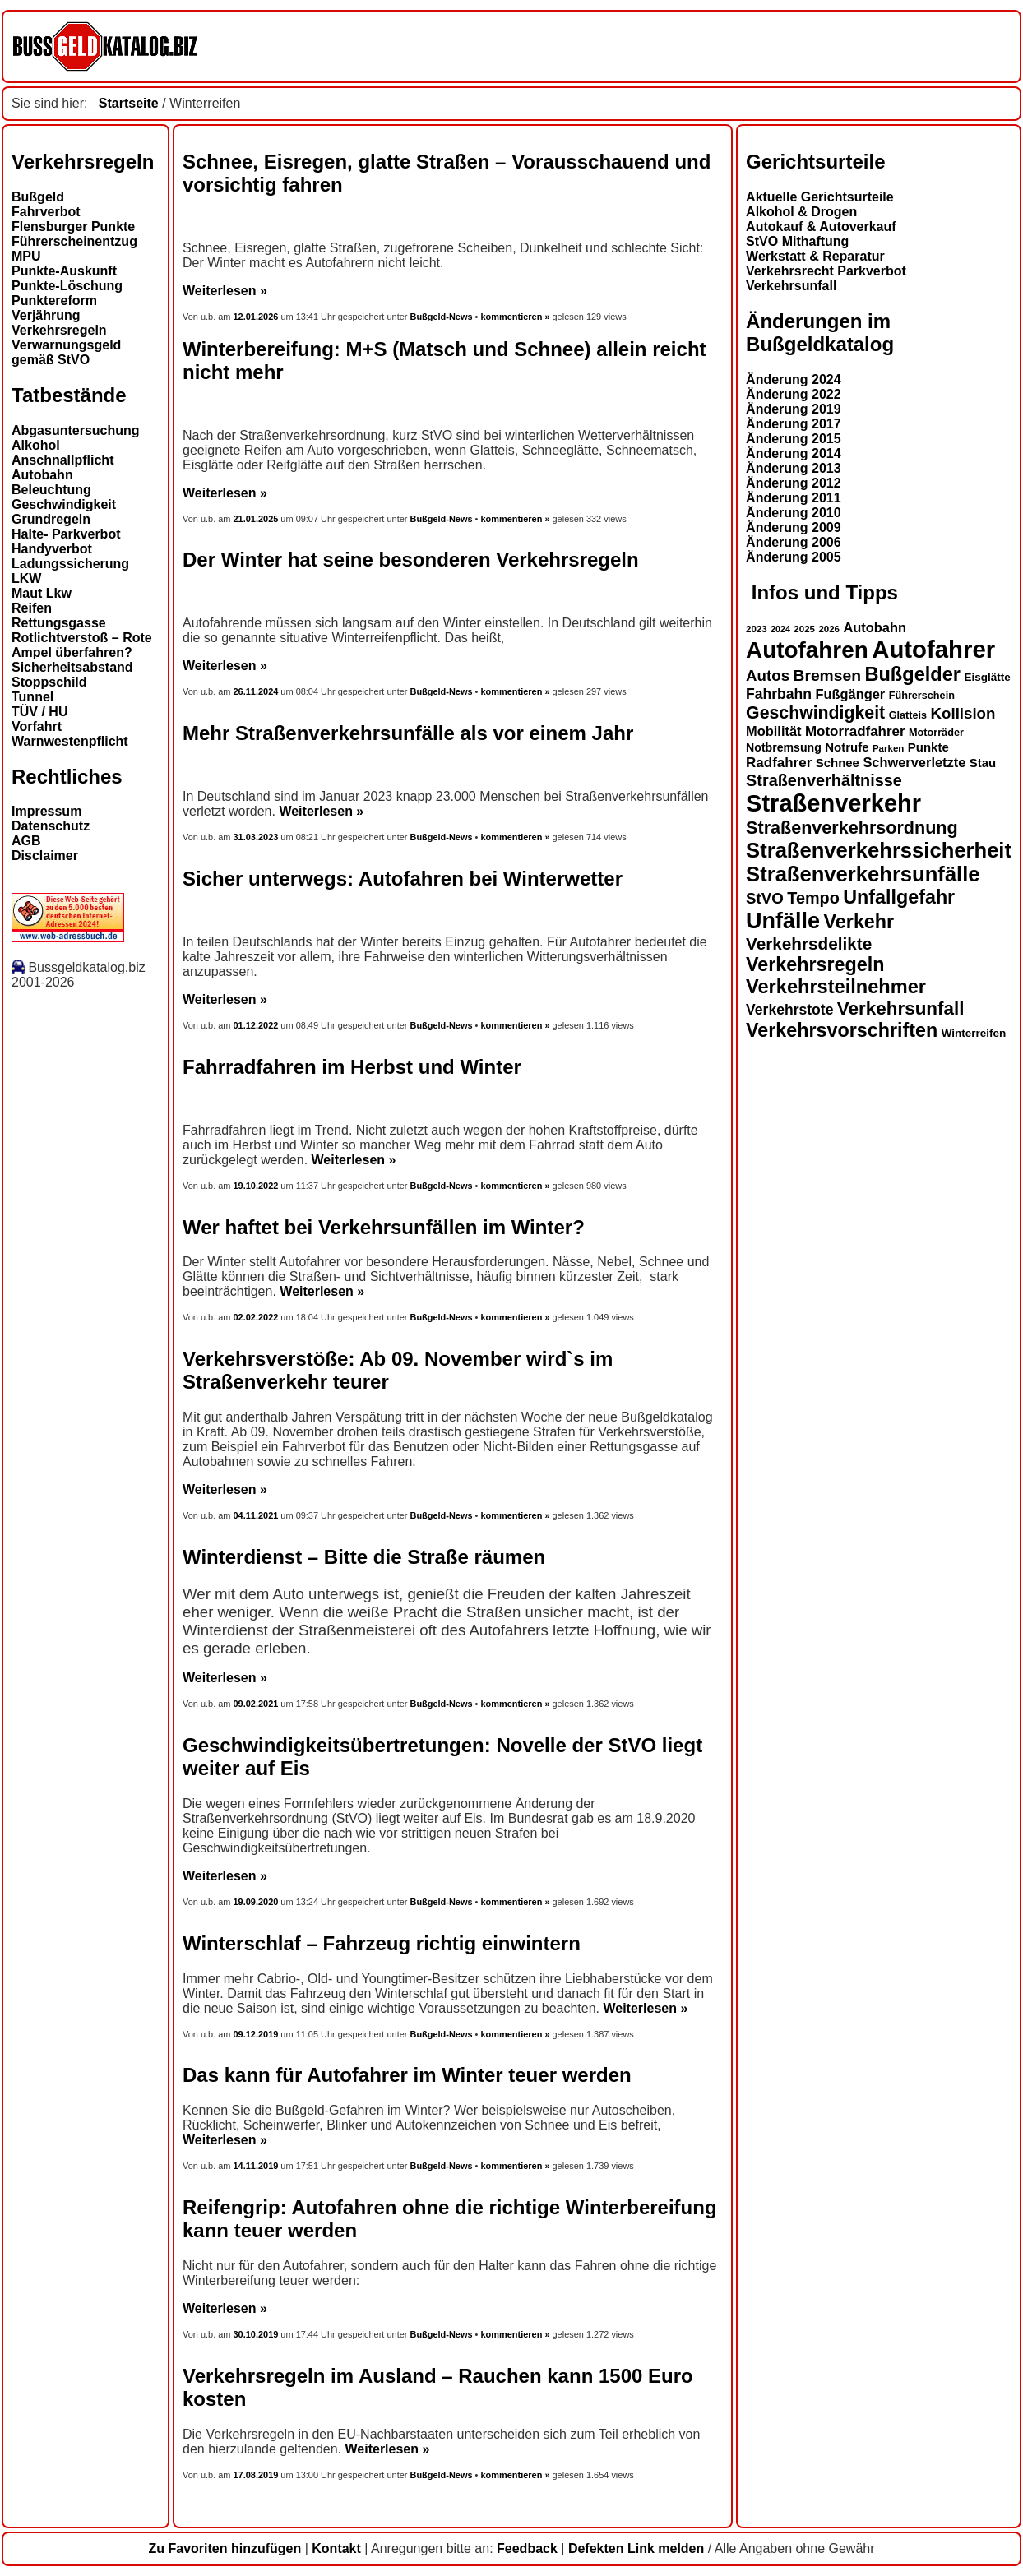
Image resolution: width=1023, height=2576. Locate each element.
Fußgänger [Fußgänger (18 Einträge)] (850, 694)
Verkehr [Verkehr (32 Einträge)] (859, 921)
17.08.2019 (256, 2475)
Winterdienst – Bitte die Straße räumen (364, 1557)
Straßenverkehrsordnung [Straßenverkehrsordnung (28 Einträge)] (852, 827)
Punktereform (54, 301)
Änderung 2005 (793, 557)
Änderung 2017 (793, 424)
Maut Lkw (42, 593)
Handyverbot (52, 549)
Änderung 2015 (793, 439)
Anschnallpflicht (62, 460)
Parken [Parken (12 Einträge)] (888, 748)
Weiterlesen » (225, 291)
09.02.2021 (256, 1704)
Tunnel (32, 697)
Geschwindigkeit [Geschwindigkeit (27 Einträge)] (815, 713)
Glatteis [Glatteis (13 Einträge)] (908, 715)
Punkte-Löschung (67, 286)
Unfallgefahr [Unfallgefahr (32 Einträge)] (899, 897)
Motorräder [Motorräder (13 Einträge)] (936, 732)
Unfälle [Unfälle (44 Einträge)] (783, 921)
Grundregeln (51, 519)
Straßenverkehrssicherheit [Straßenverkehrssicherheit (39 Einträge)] (878, 850)
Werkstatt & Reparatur (815, 256)
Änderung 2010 (793, 513)
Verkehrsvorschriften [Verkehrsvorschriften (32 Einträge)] (841, 1030)
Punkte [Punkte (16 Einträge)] (928, 747)
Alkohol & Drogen (801, 212)
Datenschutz (51, 826)
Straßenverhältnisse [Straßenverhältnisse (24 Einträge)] (824, 780)
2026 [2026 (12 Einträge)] (829, 629)
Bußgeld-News (441, 316)
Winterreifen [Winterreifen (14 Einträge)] (974, 1033)
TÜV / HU (39, 712)
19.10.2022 (256, 1186)
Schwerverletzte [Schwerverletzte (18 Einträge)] (914, 762)
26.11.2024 (256, 691)
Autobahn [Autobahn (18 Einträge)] (874, 627)
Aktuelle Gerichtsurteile (820, 197)
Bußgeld (38, 197)
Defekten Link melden (636, 2548)
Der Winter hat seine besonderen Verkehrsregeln (411, 559)
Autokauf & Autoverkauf (821, 227)
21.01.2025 (256, 519)
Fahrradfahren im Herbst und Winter (352, 1067)
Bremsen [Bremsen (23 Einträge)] (826, 675)
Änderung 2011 (793, 498)
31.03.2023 (256, 837)
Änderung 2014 (793, 453)
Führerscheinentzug (74, 241)
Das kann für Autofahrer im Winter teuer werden (407, 2075)
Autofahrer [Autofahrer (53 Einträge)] (933, 649)
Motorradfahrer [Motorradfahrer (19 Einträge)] (855, 731)
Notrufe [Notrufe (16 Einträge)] (846, 747)
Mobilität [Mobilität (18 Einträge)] (773, 731)
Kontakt (336, 2548)
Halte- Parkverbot (66, 534)
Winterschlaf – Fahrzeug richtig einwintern (382, 1943)
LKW (26, 578)
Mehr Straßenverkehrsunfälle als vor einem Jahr (408, 733)
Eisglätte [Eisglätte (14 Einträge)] (987, 677)
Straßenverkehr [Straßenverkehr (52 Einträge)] (833, 803)
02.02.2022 (256, 1317)
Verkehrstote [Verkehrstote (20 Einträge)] (789, 1009)
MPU (26, 256)
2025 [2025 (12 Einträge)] (804, 629)
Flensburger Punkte (73, 227)
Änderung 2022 (793, 394)
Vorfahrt (37, 726)
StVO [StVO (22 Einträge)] (765, 898)
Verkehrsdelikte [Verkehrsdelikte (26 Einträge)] (809, 943)
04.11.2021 (256, 1515)
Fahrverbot (46, 212)
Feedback (527, 2548)
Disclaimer (45, 856)
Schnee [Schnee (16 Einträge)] (837, 763)
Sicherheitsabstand (72, 667)
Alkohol (36, 445)
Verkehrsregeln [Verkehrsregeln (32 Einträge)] (815, 964)
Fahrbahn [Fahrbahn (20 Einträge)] (779, 694)
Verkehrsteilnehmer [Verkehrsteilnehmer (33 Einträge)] (836, 986)
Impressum (46, 811)
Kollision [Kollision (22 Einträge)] (963, 713)
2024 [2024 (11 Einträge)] (780, 629)
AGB (26, 841)
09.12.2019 (256, 2034)
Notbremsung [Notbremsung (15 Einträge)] (784, 747)
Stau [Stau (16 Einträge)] (983, 763)
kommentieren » (514, 316)
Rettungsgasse (59, 623)
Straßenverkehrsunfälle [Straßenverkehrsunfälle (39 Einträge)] (863, 874)
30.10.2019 (256, 2334)
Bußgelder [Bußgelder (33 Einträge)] (912, 674)
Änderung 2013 (793, 468)
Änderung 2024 (793, 379)
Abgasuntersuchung (76, 430)
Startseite (129, 103)
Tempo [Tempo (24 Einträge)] (813, 898)
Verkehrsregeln (59, 330)
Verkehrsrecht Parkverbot (826, 271)
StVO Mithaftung (797, 241)
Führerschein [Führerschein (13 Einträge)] (922, 695)
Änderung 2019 (793, 409)
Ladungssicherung (70, 564)
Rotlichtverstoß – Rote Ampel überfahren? (82, 645)
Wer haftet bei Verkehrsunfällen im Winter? (384, 1227)
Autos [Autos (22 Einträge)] (767, 675)
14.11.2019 (256, 2166)
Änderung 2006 (793, 542)
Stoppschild (49, 682)
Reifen (32, 608)
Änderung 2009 (793, 527)
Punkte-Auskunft (64, 271)
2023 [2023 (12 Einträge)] (756, 629)
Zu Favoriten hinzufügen (224, 2548)
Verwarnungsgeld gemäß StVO (66, 352)
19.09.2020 (256, 1902)
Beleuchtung (51, 490)
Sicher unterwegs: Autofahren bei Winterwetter (403, 878)
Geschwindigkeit (64, 504)
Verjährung (46, 315)
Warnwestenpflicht (70, 741)
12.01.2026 (257, 316)
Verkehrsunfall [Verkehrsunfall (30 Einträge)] (901, 1008)
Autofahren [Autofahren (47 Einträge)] (807, 650)
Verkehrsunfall (791, 286)
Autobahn (42, 475)
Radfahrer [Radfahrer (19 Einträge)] (779, 762)
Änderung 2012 (793, 483)
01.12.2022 (256, 1025)
